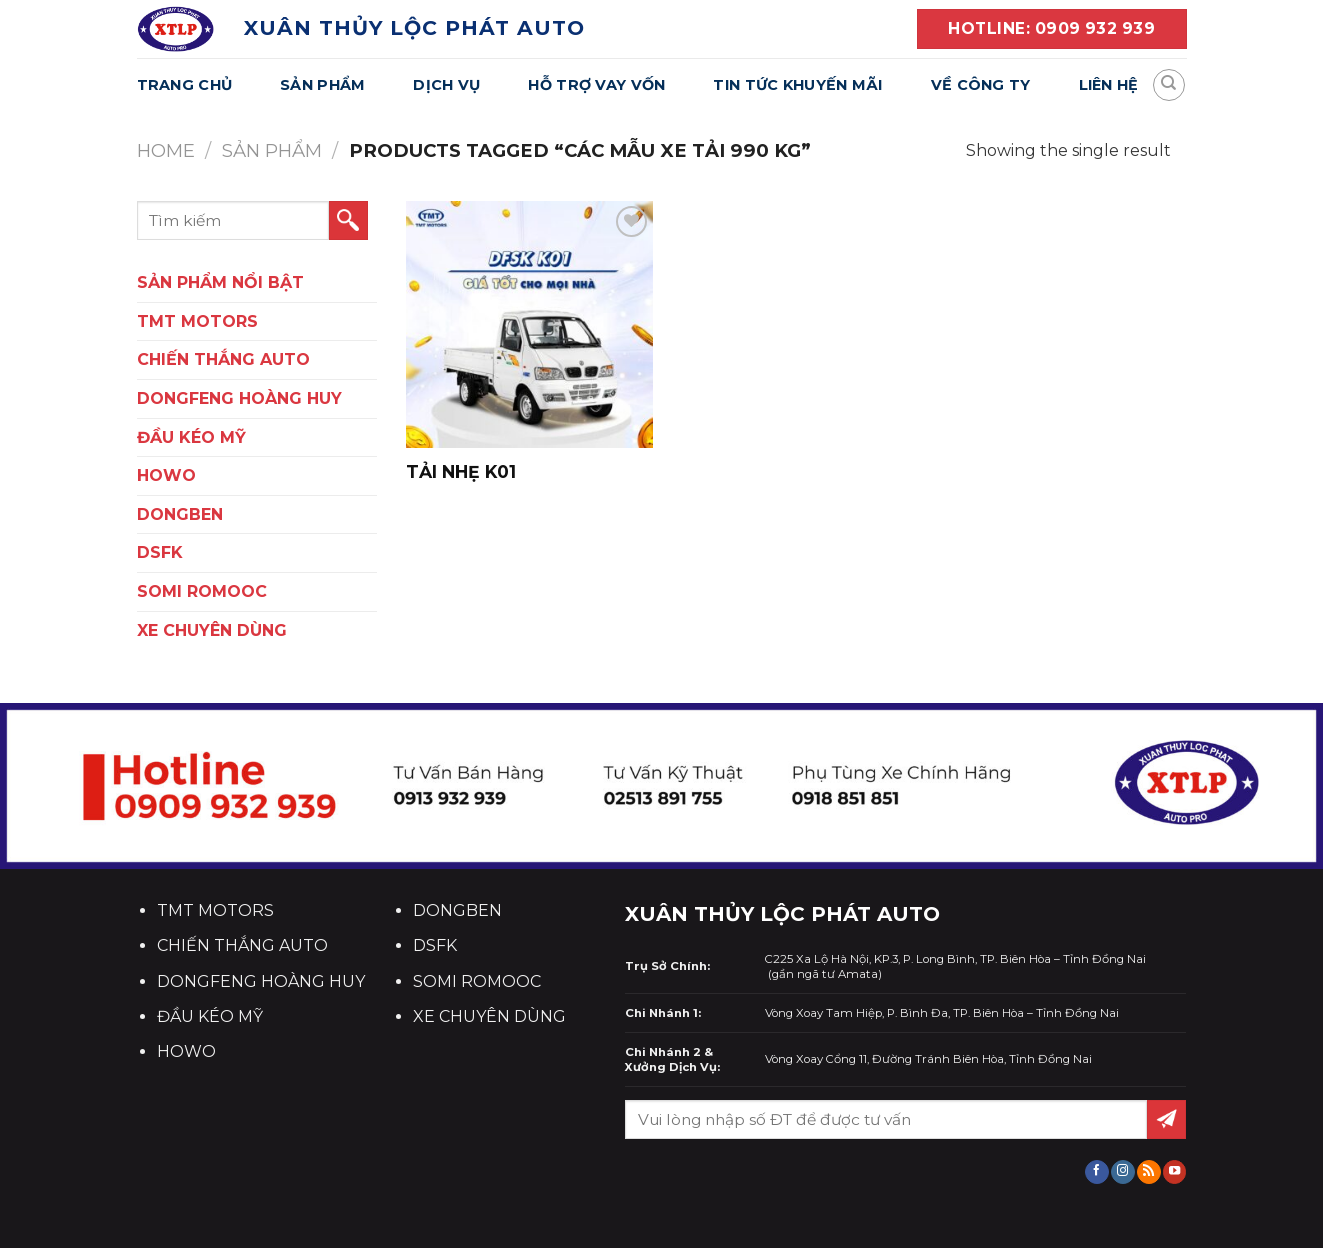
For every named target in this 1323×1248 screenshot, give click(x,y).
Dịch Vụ (446, 85)
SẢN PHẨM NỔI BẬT (220, 282)
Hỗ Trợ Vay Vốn (596, 85)
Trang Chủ (185, 85)
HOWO (166, 475)
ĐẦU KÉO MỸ (191, 437)
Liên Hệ (1109, 85)
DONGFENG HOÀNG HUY (239, 398)
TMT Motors (197, 321)
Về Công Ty (981, 85)
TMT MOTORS (215, 910)
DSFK (160, 552)
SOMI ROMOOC (202, 591)
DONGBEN (180, 514)
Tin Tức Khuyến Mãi (797, 85)
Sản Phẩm (322, 85)
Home (166, 150)
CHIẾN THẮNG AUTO (223, 359)
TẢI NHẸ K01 (461, 471)
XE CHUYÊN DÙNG (212, 630)
